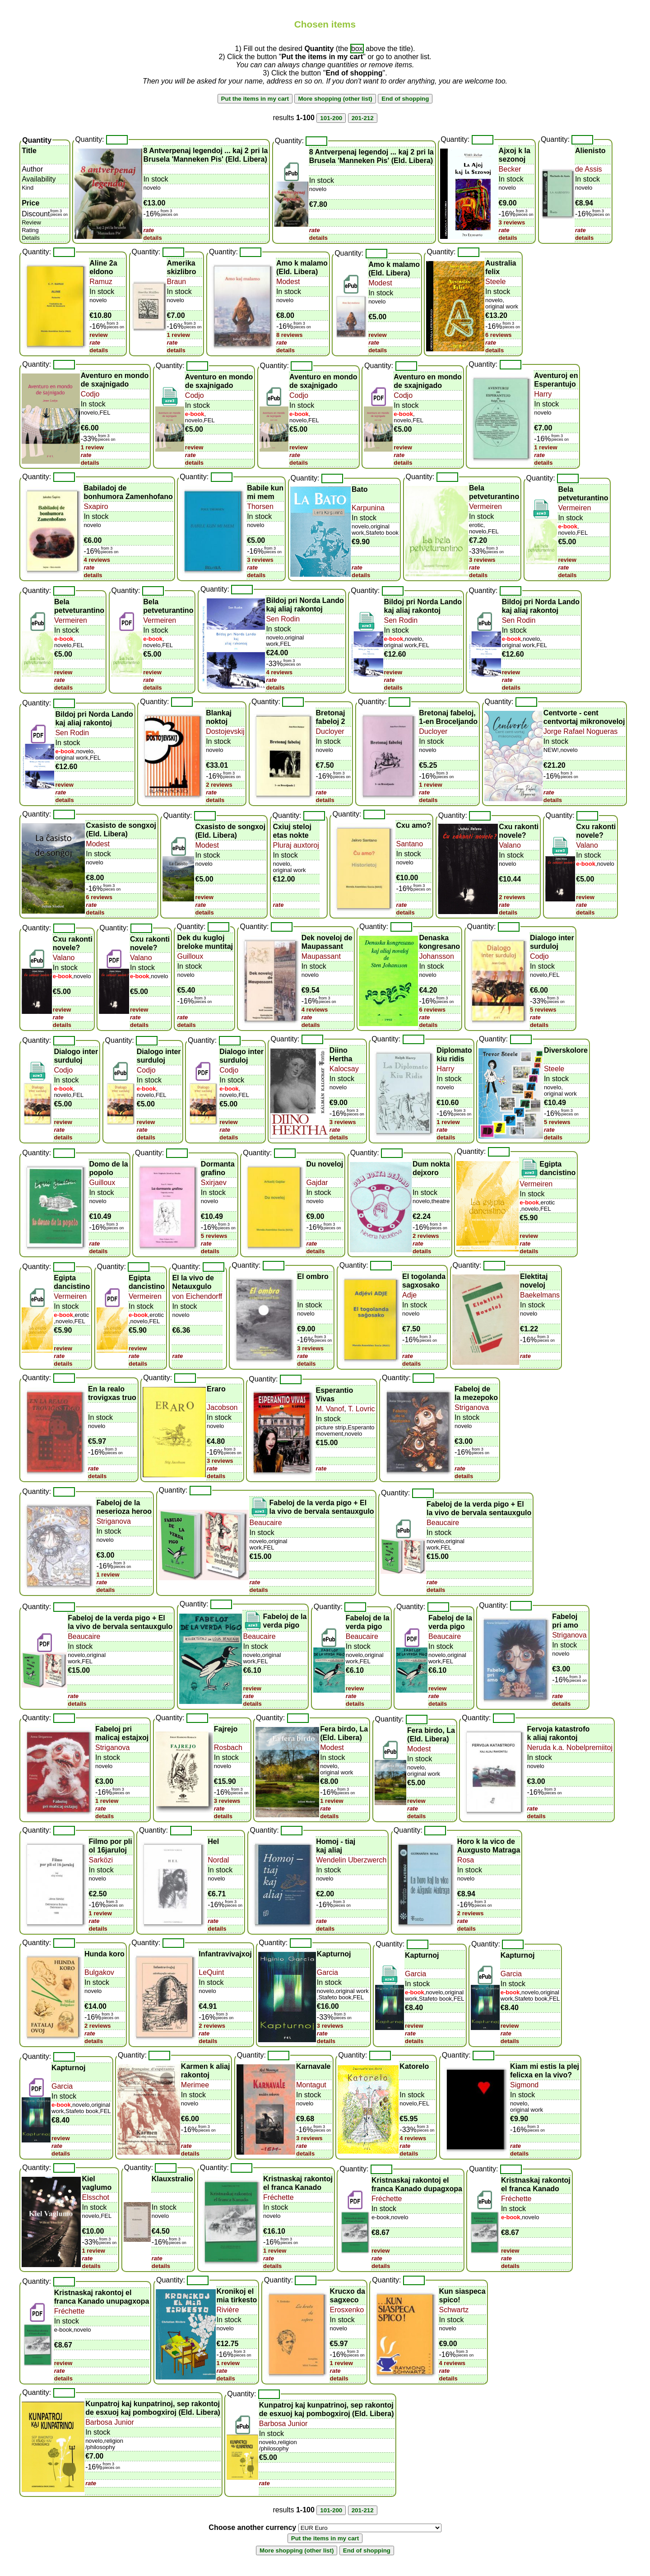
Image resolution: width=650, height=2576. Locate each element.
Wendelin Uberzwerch (351, 1860)
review (98, 334)
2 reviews (219, 784)
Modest (288, 281)
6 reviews (498, 334)
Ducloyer (330, 731)
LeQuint (211, 1972)
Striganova (472, 1407)
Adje (409, 1295)
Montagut (311, 2085)
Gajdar (317, 1182)
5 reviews (543, 1009)
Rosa (465, 1860)
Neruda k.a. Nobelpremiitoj (570, 1747)
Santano (409, 844)
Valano (510, 845)
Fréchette (278, 2197)
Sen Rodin (283, 619)
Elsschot (95, 2197)
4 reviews (97, 559)
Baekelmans (540, 1295)
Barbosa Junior (109, 2422)
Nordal (218, 1860)
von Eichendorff (197, 1296)
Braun (176, 281)
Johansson (436, 956)
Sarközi (101, 1860)
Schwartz (454, 2310)
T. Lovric (360, 1409)
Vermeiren (485, 506)
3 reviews (512, 222)
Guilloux (190, 956)
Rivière (228, 2310)
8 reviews (289, 334)
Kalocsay (344, 1069)
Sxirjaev (214, 1182)
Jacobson (222, 1407)
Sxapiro (96, 506)
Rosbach (228, 1747)
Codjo (90, 394)
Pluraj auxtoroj (296, 845)
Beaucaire (266, 1522)
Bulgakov (99, 1972)
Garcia (327, 1972)
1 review (178, 334)
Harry (543, 394)
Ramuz (100, 281)
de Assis (588, 169)
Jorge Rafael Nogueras (580, 731)
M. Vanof (330, 1409)
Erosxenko (347, 2310)
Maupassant (321, 956)
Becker (510, 169)
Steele (495, 281)
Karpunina (368, 508)
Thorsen (260, 506)
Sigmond (524, 2085)
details (152, 237)
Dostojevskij (225, 731)
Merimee (195, 2085)
